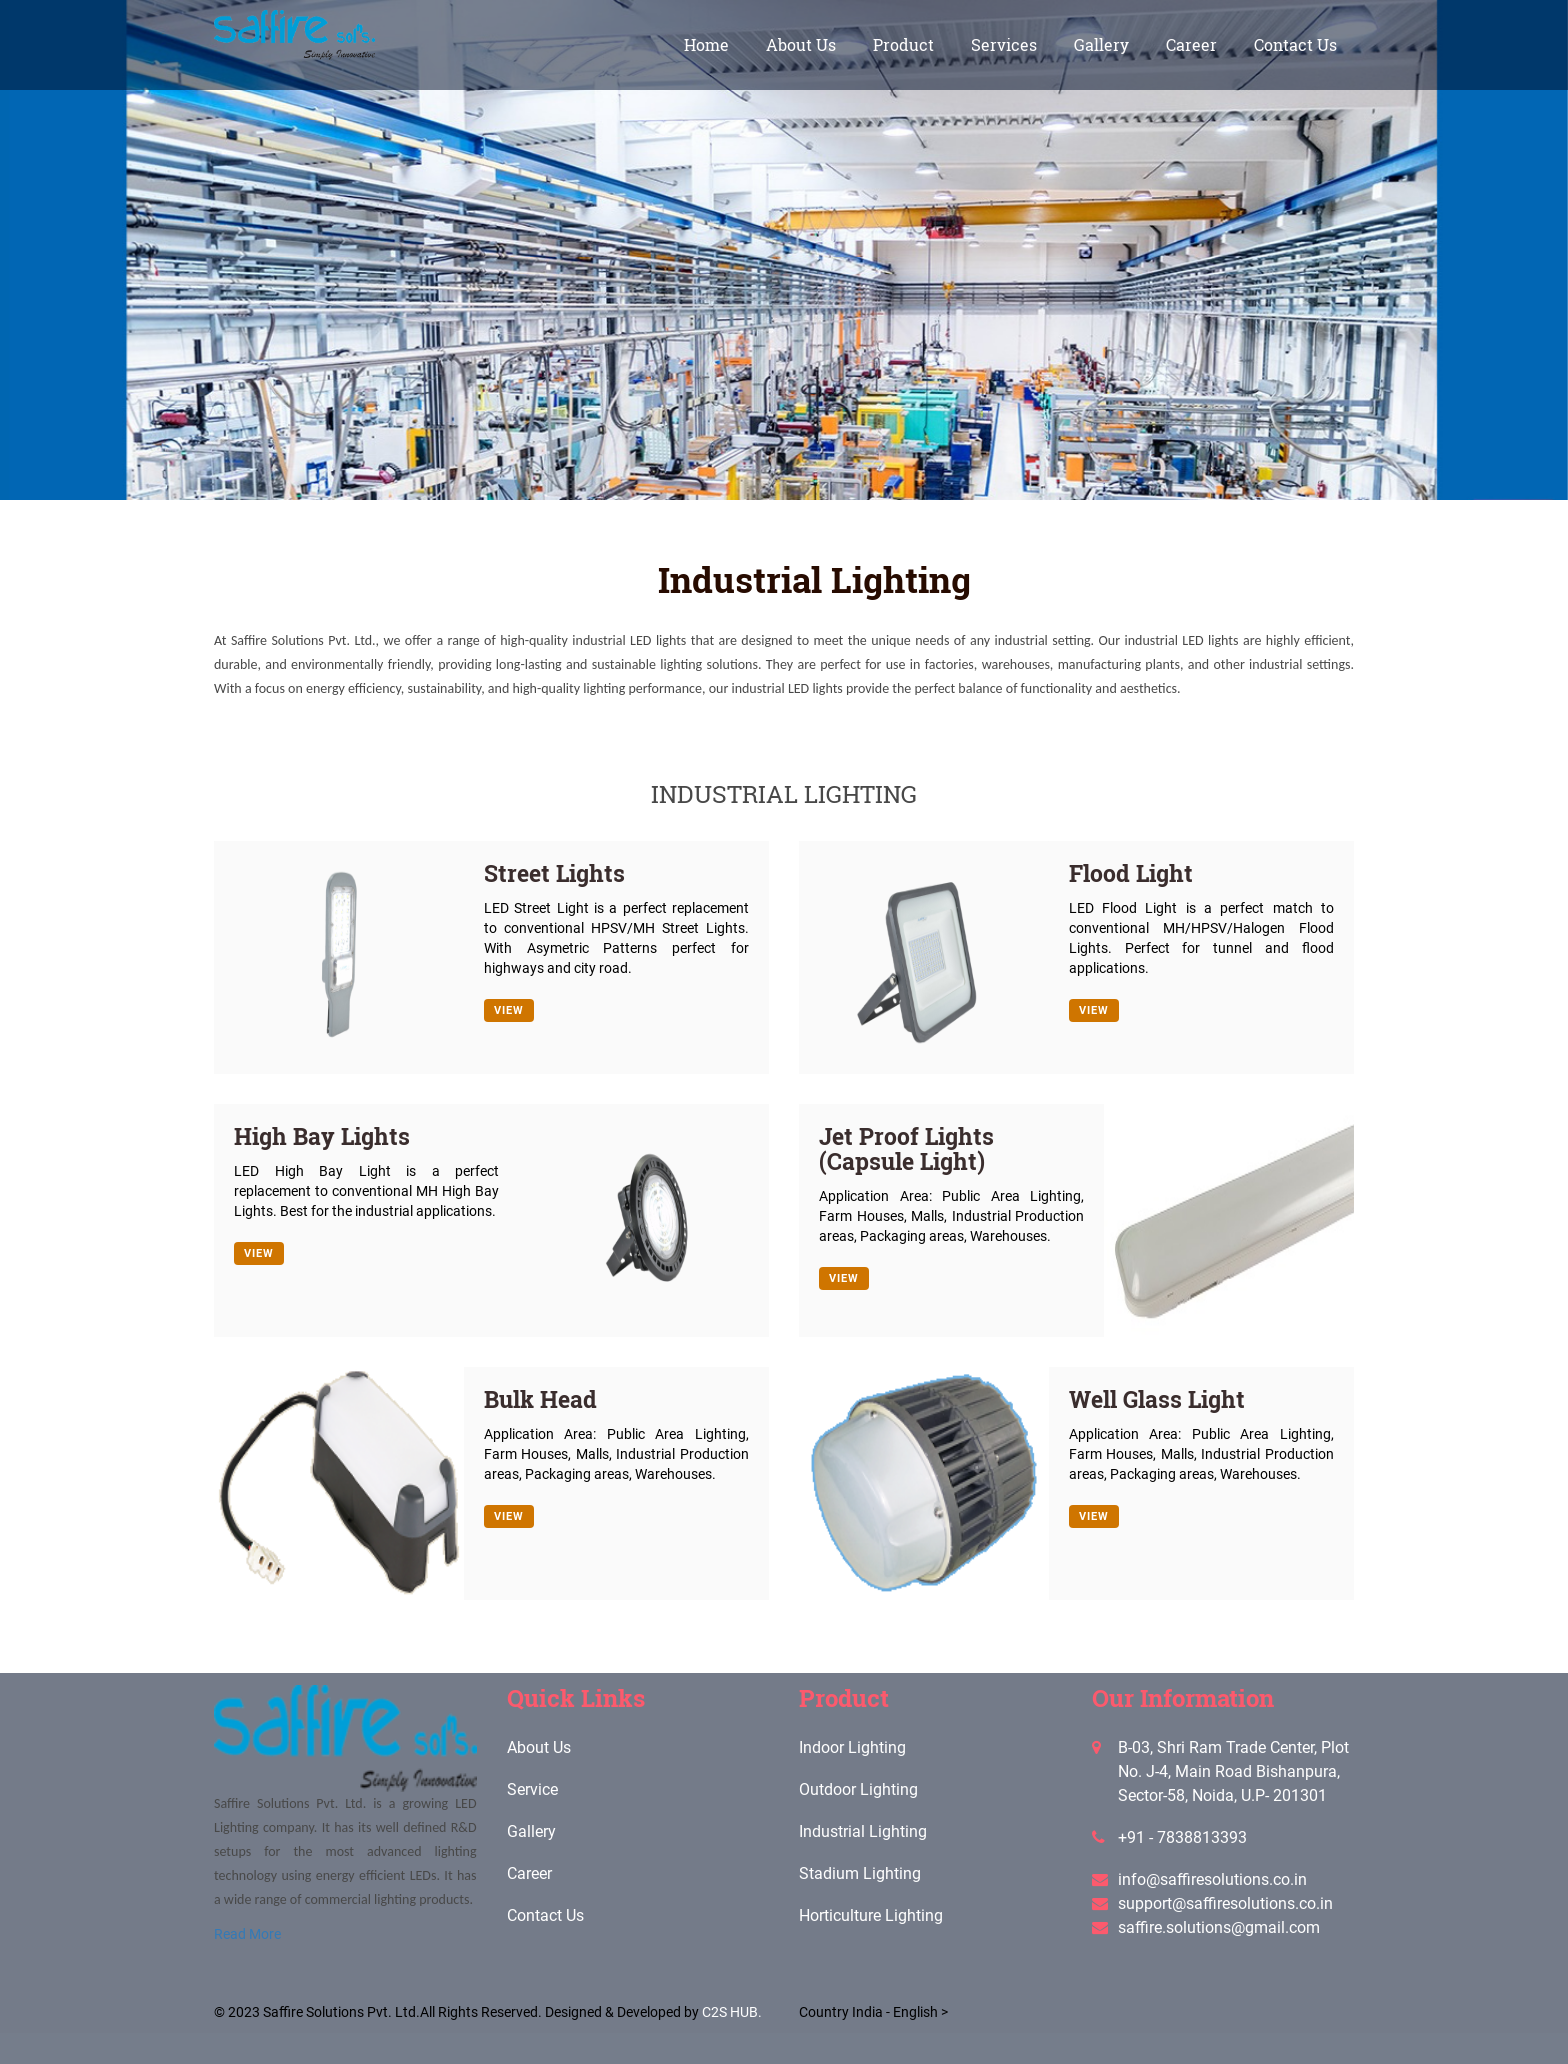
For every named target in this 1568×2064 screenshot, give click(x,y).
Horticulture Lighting (871, 1915)
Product (903, 44)
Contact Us (1295, 44)
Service (532, 1789)
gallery (1101, 44)
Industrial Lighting (863, 1831)
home (706, 44)
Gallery (531, 1831)
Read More (247, 1934)
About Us (801, 44)
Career (1191, 44)
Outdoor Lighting (858, 1789)
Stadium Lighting (860, 1873)
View (509, 1010)
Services (1004, 44)
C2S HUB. (732, 2012)
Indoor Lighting (852, 1747)
